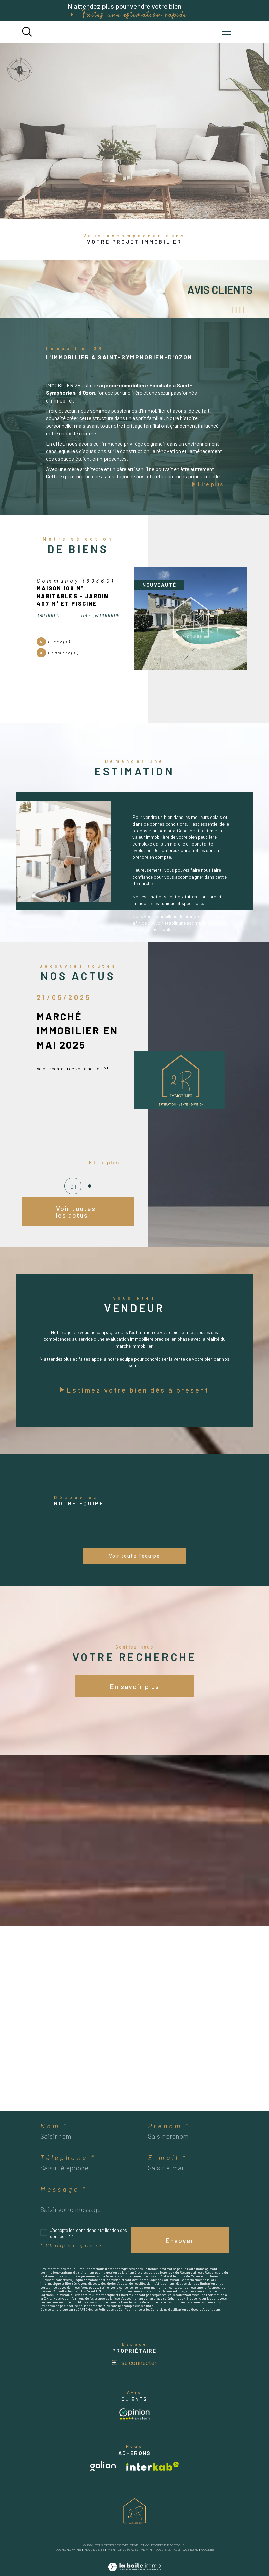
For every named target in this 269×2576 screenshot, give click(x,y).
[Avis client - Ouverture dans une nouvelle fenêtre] (134, 2413)
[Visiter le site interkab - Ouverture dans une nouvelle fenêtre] (152, 2466)
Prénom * (169, 2125)
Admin (146, 2549)
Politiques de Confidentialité (120, 2309)
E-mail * (167, 2157)
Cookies (207, 2549)
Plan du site (94, 2549)
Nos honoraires (68, 2549)
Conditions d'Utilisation (168, 2309)
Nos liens (163, 2549)
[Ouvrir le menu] (226, 32)
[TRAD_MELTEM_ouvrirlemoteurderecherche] (27, 31)
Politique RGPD (185, 2549)
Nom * (54, 2125)
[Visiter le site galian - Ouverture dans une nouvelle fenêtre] (103, 2466)
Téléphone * (68, 2157)
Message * (63, 2189)
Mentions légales (122, 2549)
